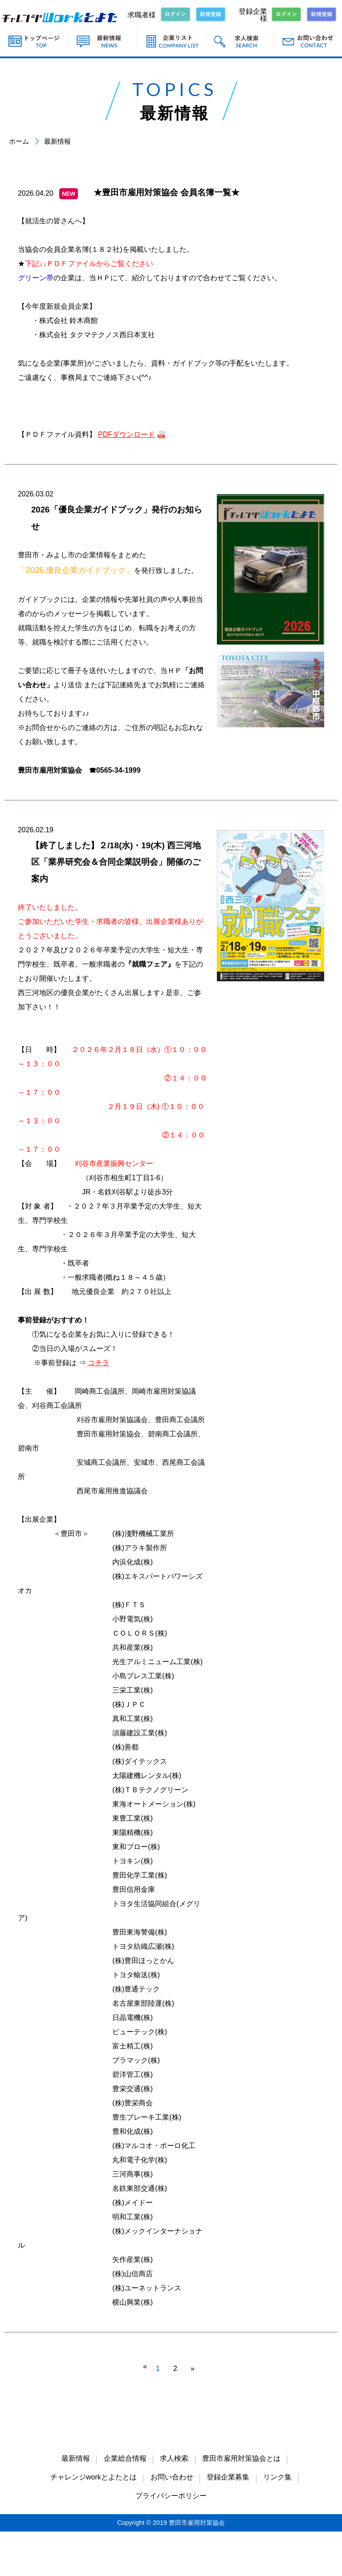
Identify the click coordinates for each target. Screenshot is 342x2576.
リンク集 (277, 2477)
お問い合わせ (172, 2477)
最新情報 (75, 2458)
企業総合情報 (125, 2458)
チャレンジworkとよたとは (93, 2477)
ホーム (19, 141)
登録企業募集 (228, 2477)
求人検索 (174, 2458)
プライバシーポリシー (171, 2495)
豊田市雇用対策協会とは (241, 2458)
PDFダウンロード (126, 434)
